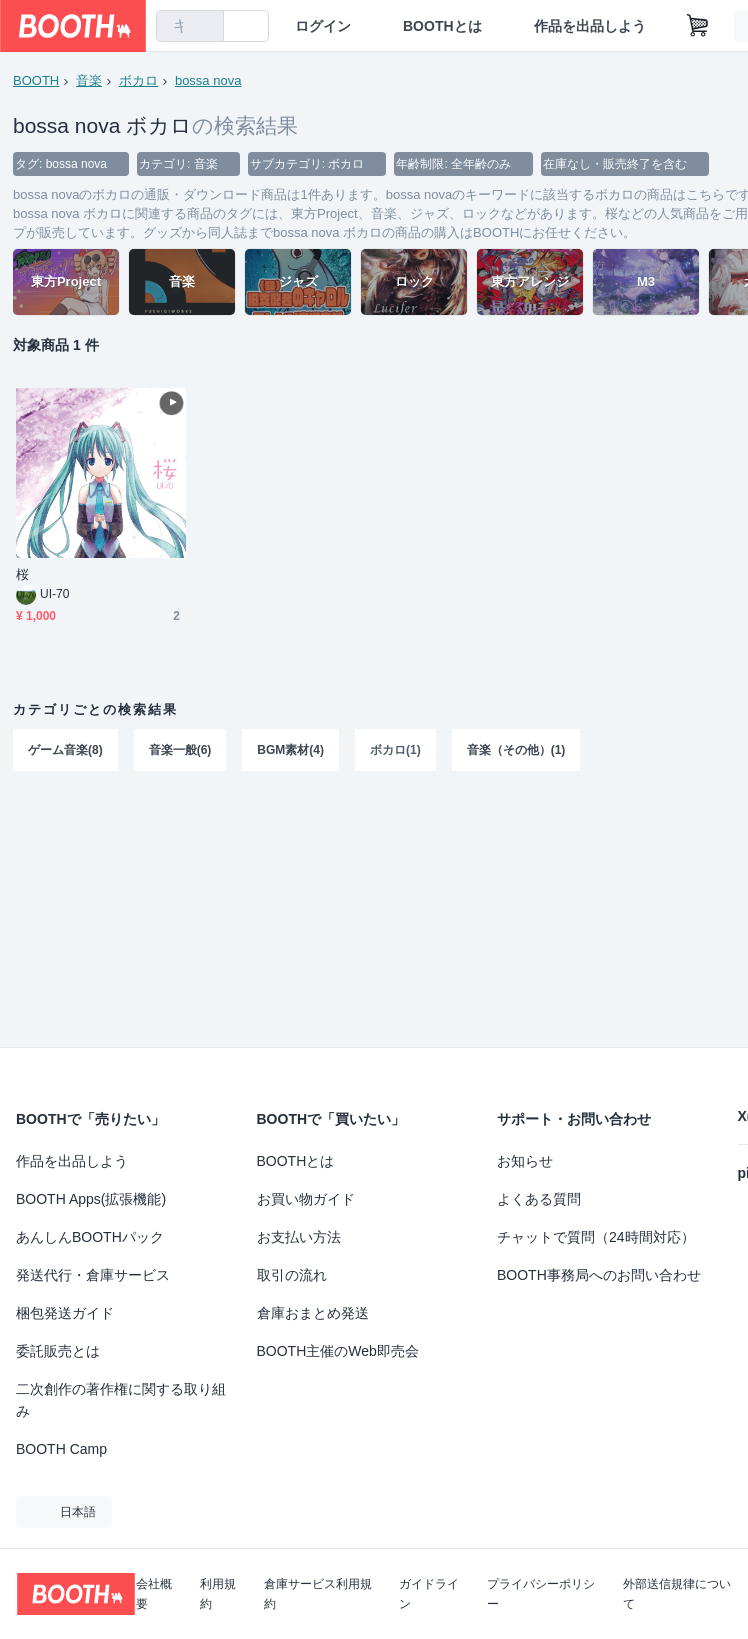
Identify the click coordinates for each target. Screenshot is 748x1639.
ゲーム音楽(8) (65, 750)
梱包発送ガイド (65, 1313)
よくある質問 (539, 1199)
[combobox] (190, 26)
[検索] (204, 27)
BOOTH (36, 80)
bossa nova (208, 80)
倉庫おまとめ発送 (313, 1313)
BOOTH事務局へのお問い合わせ (599, 1275)
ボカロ (138, 80)
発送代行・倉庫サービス (93, 1275)
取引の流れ (292, 1275)
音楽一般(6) (180, 750)
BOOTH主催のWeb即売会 (338, 1351)
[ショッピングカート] (698, 26)
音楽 (89, 80)
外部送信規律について (677, 1594)
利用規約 (218, 1594)
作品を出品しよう (590, 26)
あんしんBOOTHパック (90, 1237)
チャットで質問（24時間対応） (596, 1237)
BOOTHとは (442, 26)
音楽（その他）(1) (516, 750)
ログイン (323, 26)
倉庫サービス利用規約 (318, 1594)
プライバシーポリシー (541, 1594)
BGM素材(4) (290, 750)
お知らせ (525, 1161)
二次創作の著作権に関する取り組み (121, 1400)
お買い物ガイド (306, 1199)
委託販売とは (58, 1351)
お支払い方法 (299, 1237)
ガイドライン (429, 1594)
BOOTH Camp (61, 1449)
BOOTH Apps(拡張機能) (91, 1199)
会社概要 (154, 1594)
